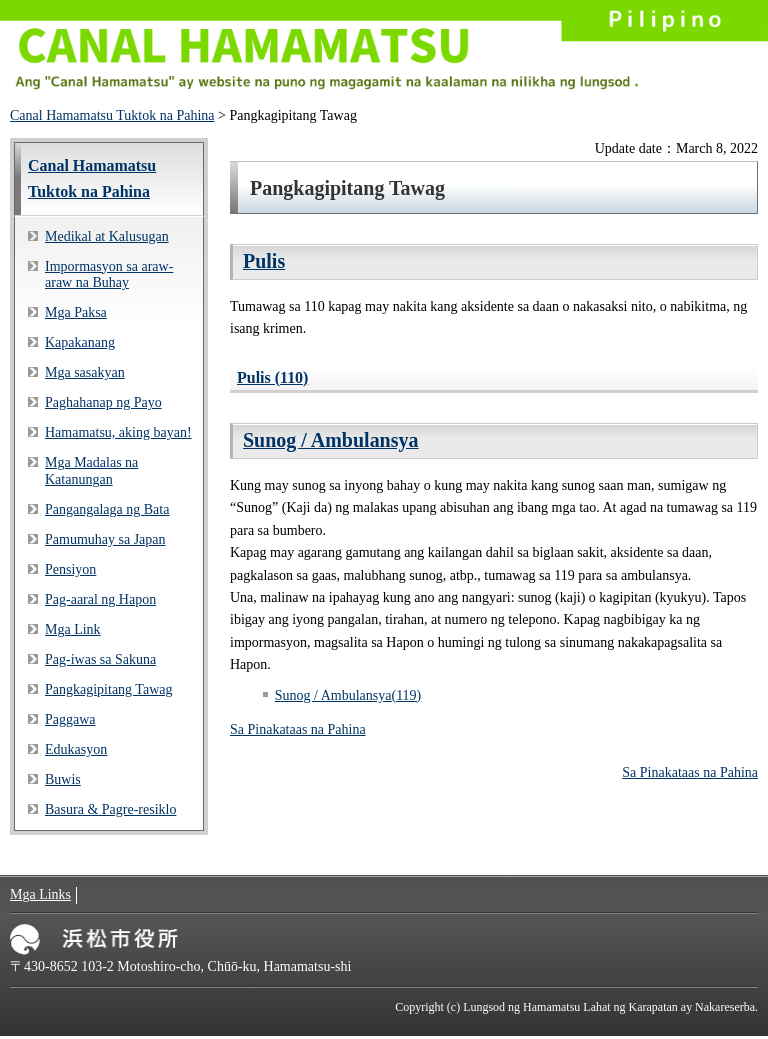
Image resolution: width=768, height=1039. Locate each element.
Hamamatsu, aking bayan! (118, 432)
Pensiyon (70, 569)
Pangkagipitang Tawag (108, 689)
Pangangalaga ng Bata (107, 509)
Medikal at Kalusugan (107, 236)
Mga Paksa (76, 312)
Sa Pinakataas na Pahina (298, 729)
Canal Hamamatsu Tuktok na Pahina (112, 115)
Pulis (264, 261)
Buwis (63, 779)
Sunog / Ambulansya (331, 440)
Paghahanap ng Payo (103, 402)
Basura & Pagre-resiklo (110, 809)
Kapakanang (80, 342)
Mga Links (40, 894)
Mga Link (73, 629)
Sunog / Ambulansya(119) (348, 695)
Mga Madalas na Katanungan (91, 471)
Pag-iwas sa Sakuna (100, 659)
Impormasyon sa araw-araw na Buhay (109, 275)
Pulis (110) (272, 377)
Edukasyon (76, 749)
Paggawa (70, 719)
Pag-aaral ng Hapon (100, 599)
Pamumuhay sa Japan (105, 539)
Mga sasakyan (85, 372)
